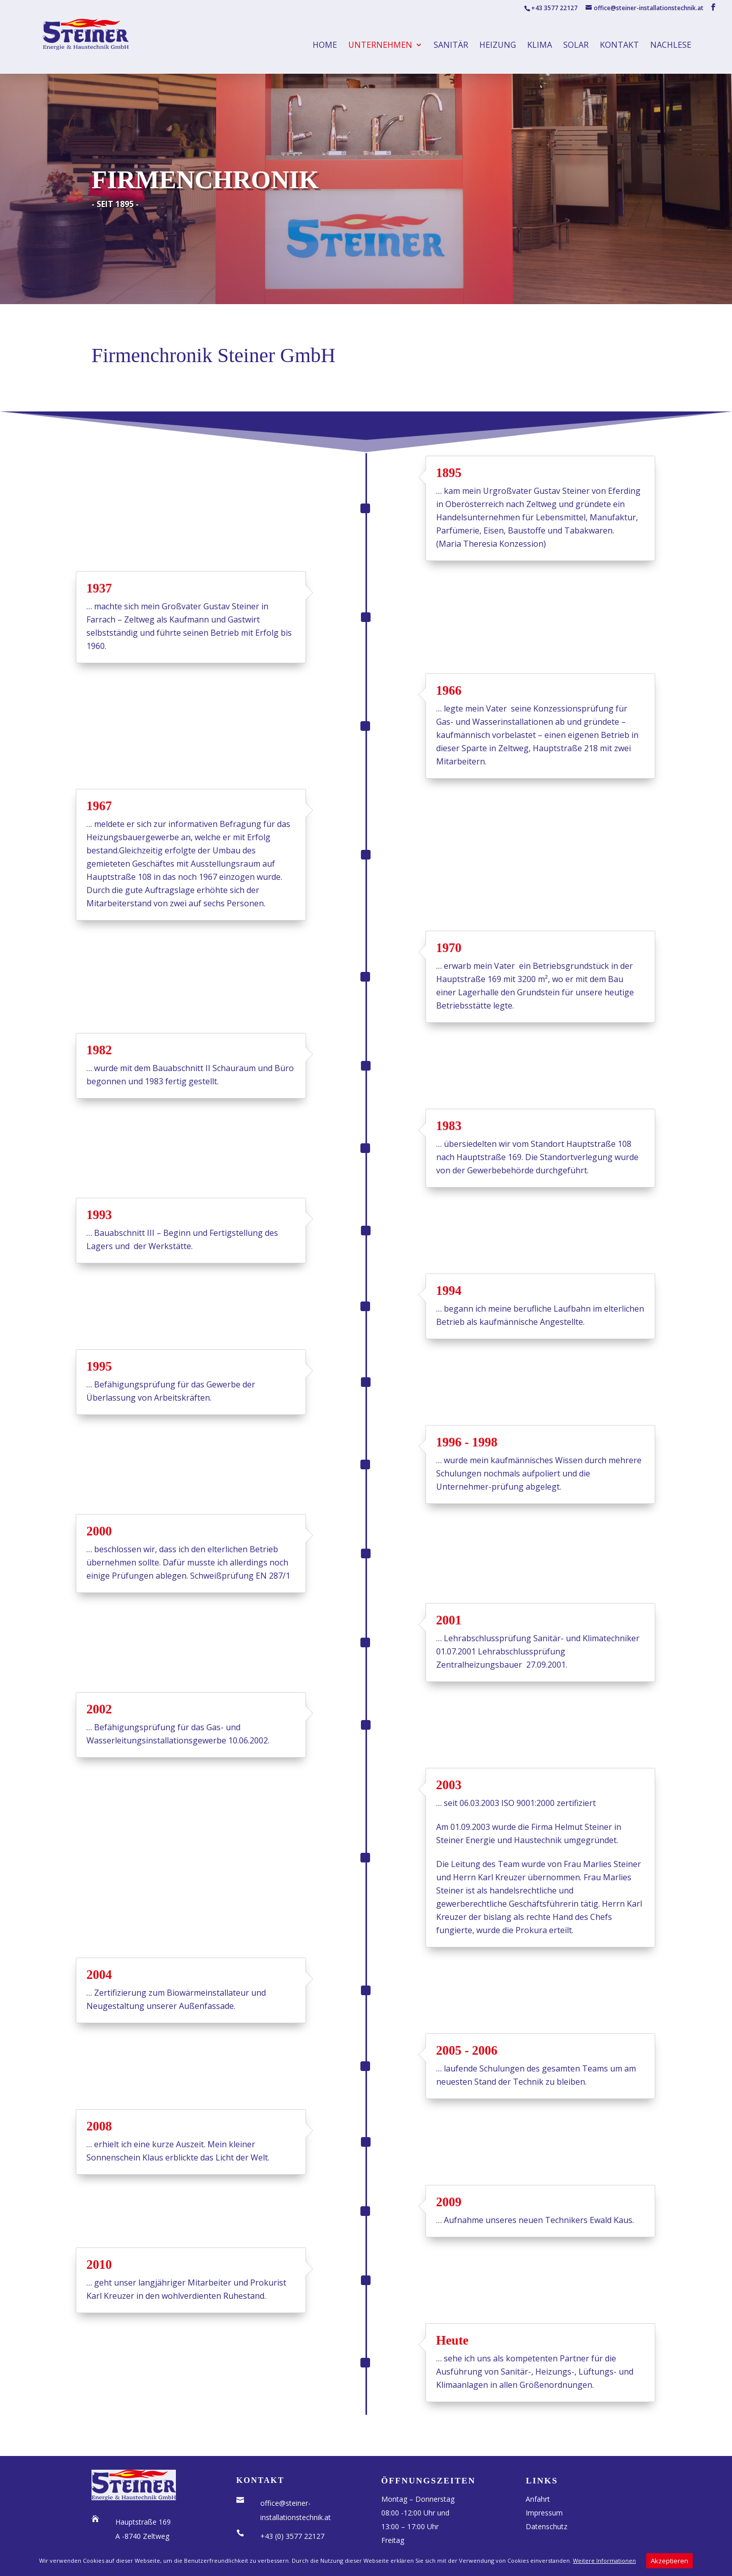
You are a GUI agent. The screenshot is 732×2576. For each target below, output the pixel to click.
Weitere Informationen (604, 2560)
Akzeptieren (669, 2560)
